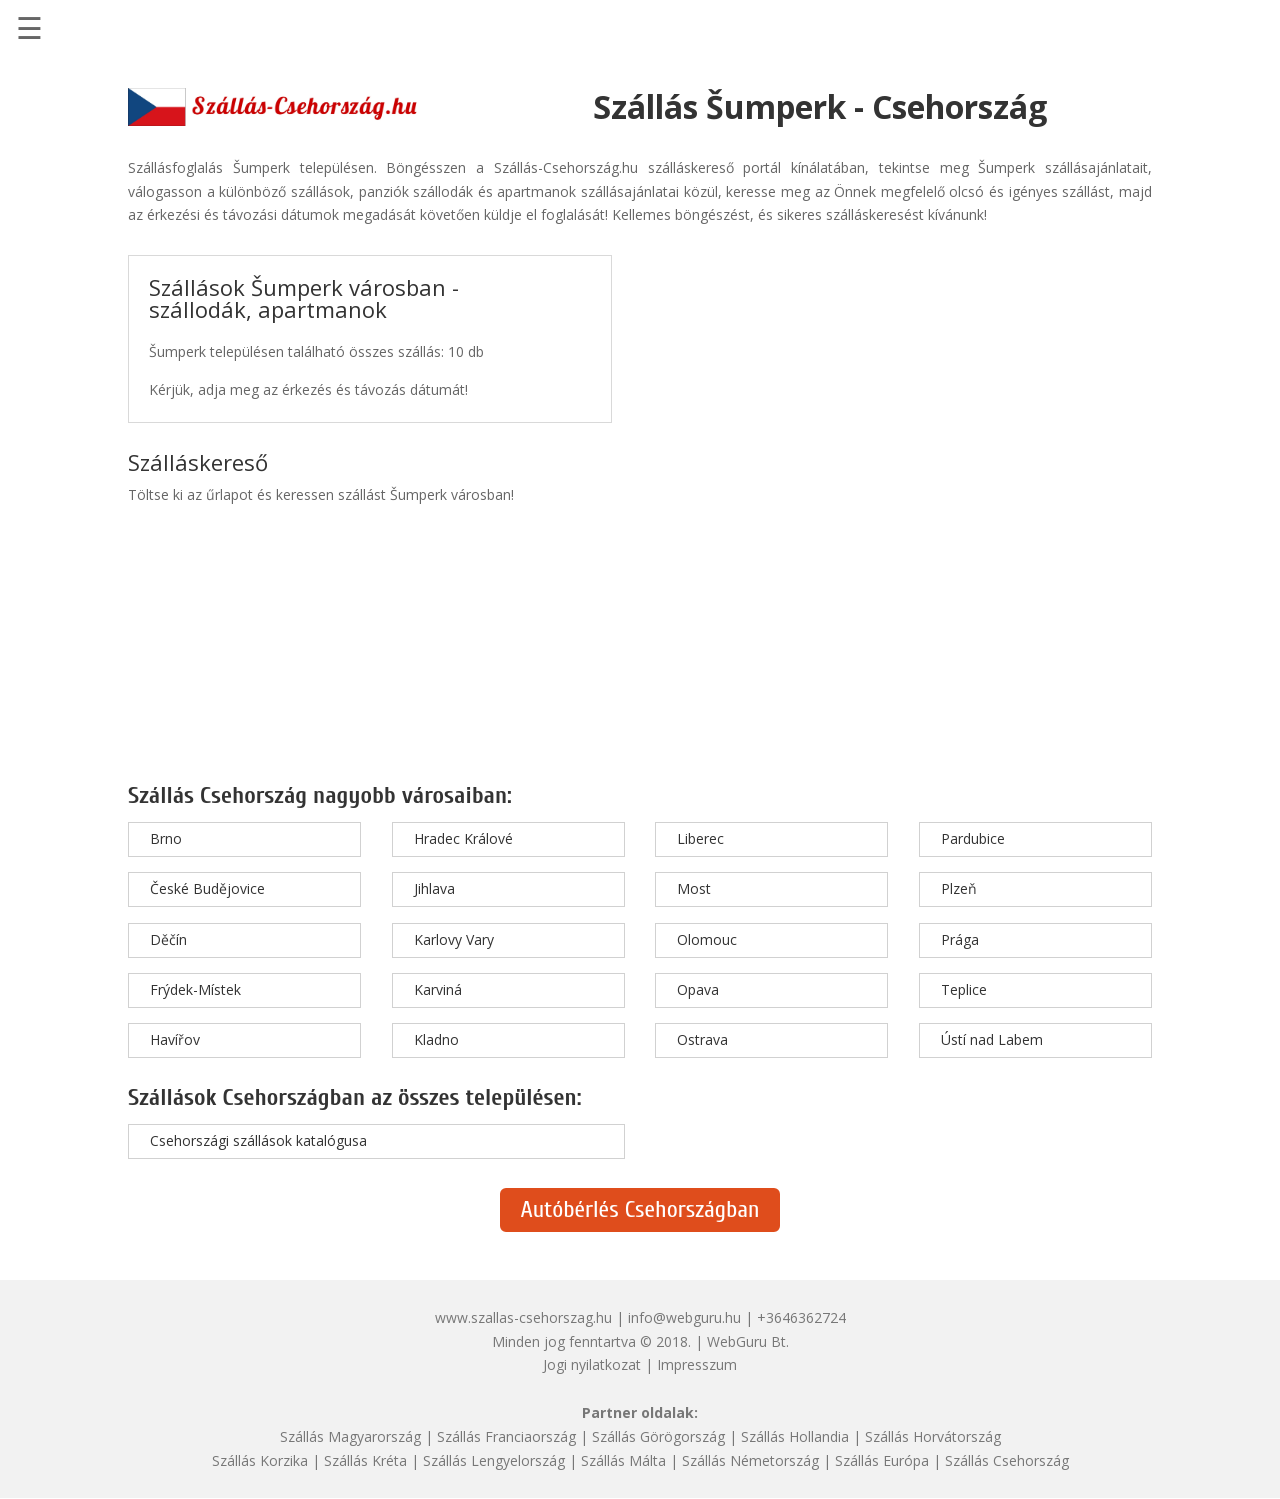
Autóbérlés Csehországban (639, 1209)
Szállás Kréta (365, 1460)
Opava (698, 989)
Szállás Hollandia (795, 1436)
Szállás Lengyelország (494, 1460)
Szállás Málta (623, 1460)
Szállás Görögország (658, 1436)
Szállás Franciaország (506, 1436)
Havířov (175, 1039)
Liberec (700, 838)
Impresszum (697, 1364)
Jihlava (434, 888)
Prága (960, 939)
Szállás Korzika (260, 1460)
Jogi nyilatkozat (592, 1364)
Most (694, 888)
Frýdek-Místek (195, 989)
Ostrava (702, 1039)
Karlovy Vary (454, 939)
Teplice (964, 989)
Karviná (438, 989)
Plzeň (959, 888)
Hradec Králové (463, 838)
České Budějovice (207, 888)
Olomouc (707, 939)
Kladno (436, 1039)
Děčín (168, 939)
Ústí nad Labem (992, 1039)
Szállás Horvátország (933, 1436)
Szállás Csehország (1007, 1460)
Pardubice (973, 838)
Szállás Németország (750, 1460)
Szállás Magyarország (350, 1436)
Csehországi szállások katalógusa (258, 1140)
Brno (166, 838)
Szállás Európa (882, 1460)
